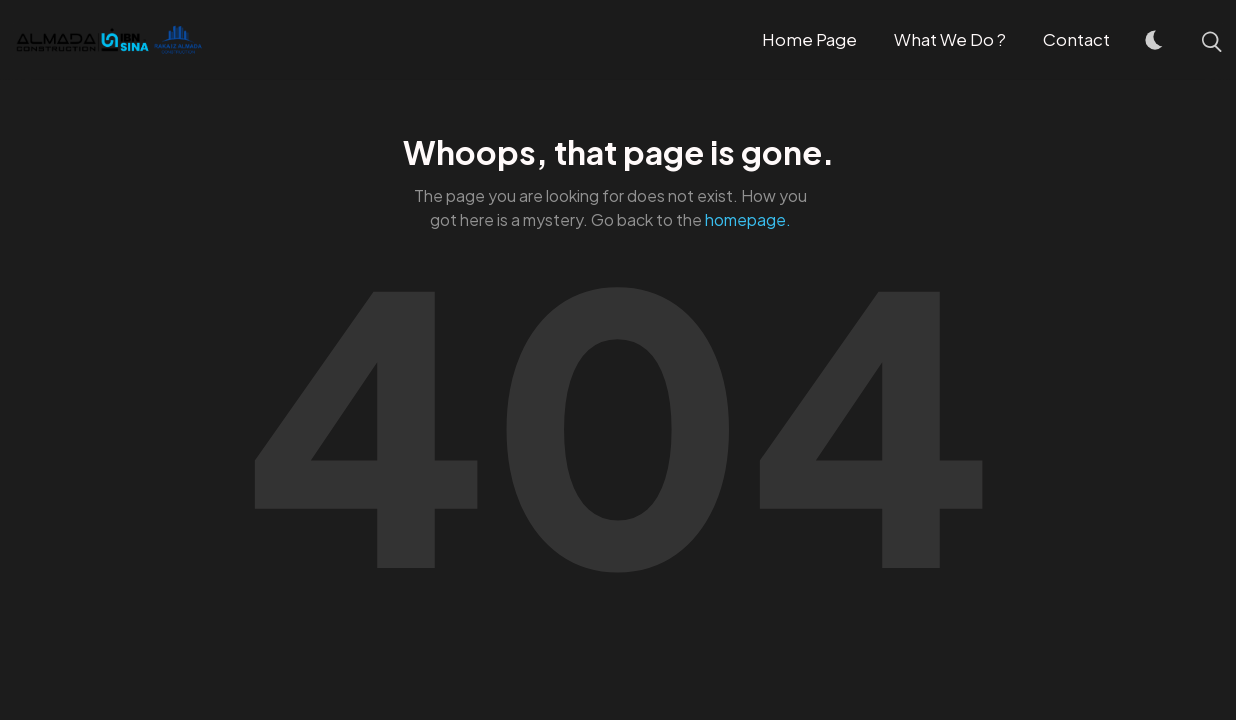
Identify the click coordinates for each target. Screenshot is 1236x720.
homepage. (748, 219)
